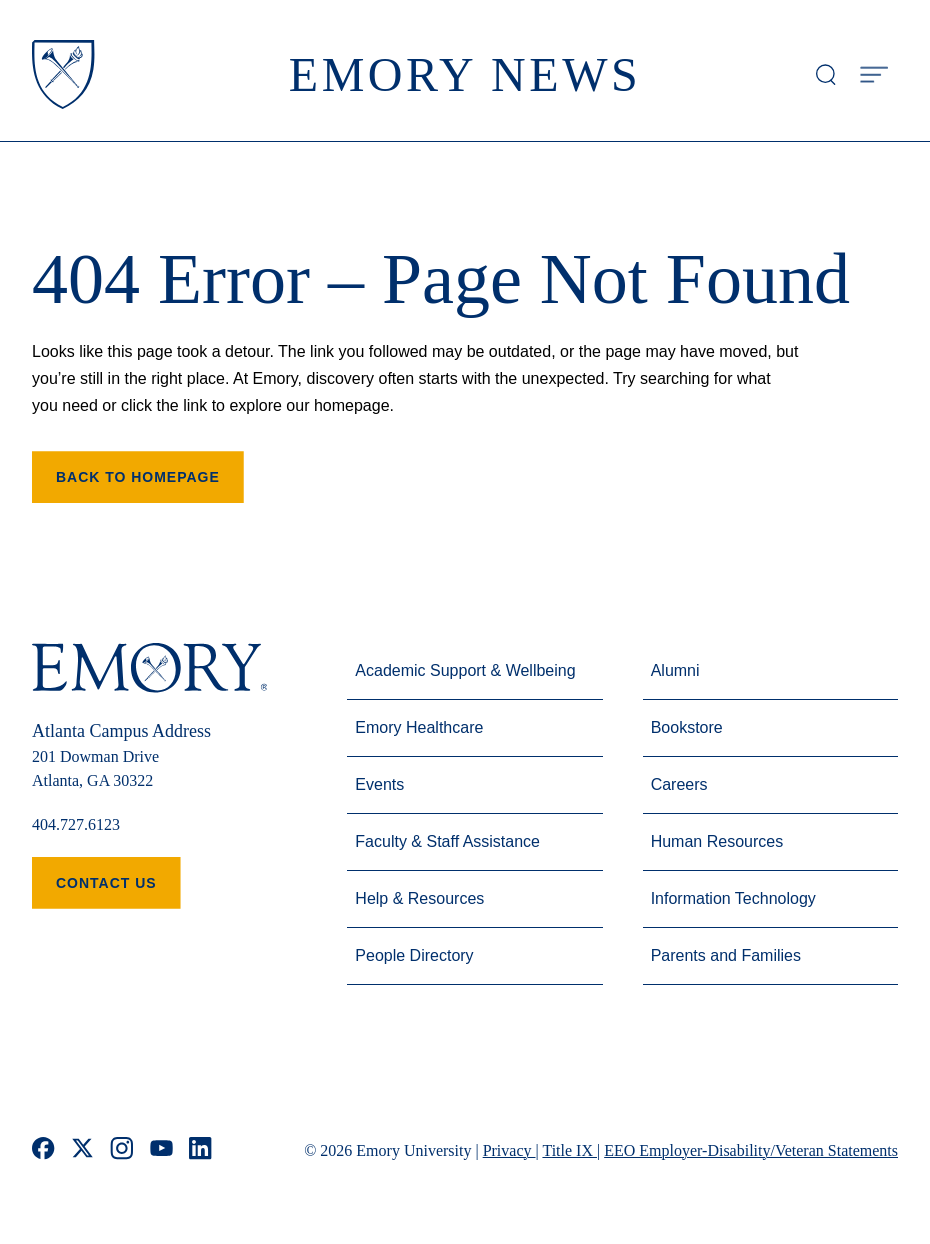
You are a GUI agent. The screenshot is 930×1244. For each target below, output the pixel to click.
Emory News (465, 74)
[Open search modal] (826, 75)
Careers (679, 784)
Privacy (509, 1150)
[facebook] (43, 1150)
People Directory (414, 955)
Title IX (569, 1150)
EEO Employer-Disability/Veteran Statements (751, 1150)
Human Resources (717, 841)
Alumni (675, 670)
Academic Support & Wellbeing (465, 670)
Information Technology (733, 898)
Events (379, 784)
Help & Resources (419, 898)
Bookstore (687, 727)
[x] (82, 1150)
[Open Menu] (874, 75)
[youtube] (161, 1150)
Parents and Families (726, 955)
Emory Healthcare (419, 727)
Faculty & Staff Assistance (447, 841)
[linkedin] (200, 1150)
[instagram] (122, 1150)
